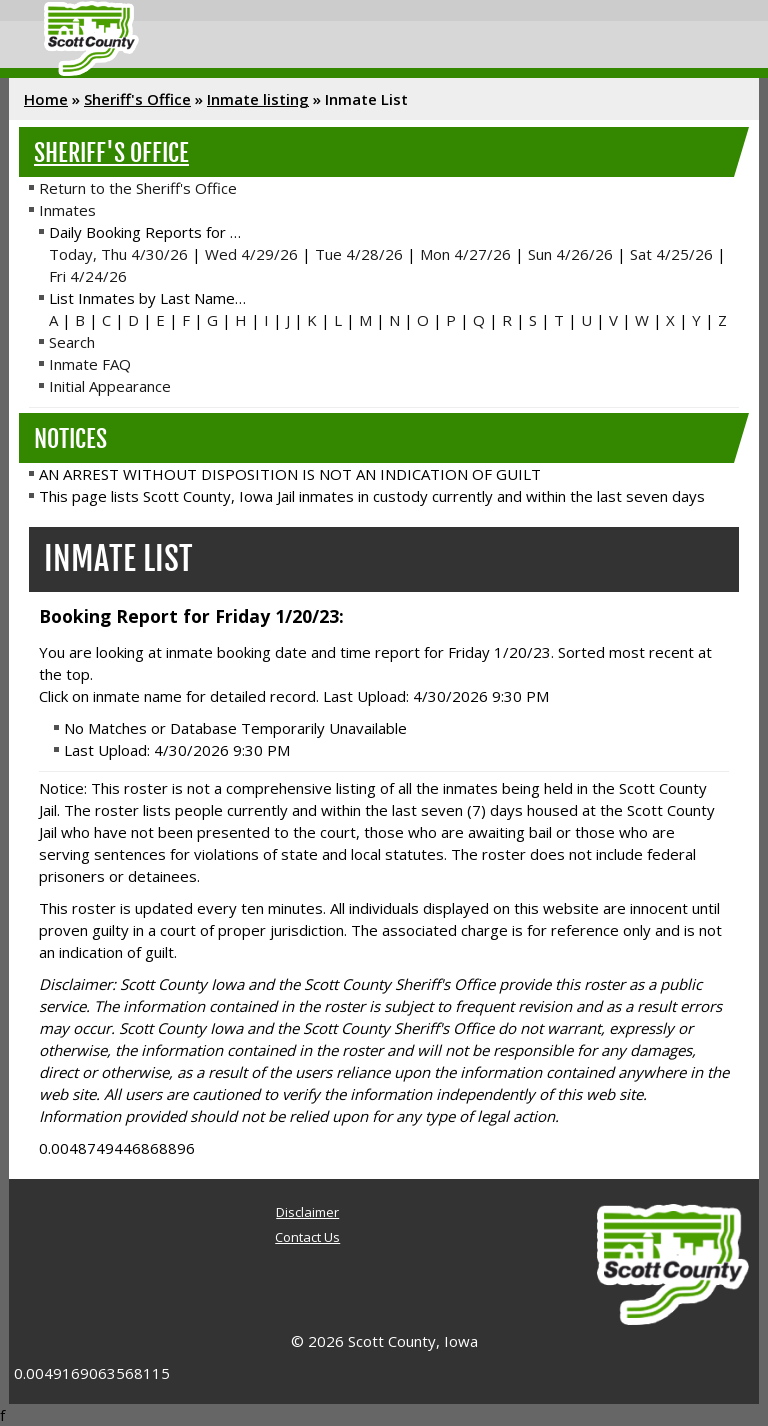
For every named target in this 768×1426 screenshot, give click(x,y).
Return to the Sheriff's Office (138, 188)
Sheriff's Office (137, 99)
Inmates (67, 210)
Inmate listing (258, 99)
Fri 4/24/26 (88, 276)
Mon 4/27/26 (465, 254)
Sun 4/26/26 (570, 254)
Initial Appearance (110, 386)
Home (46, 99)
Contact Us (307, 1237)
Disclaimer (307, 1212)
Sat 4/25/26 (671, 254)
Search (72, 342)
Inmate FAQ (90, 364)
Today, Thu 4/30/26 (118, 254)
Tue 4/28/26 (359, 254)
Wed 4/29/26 (251, 254)
